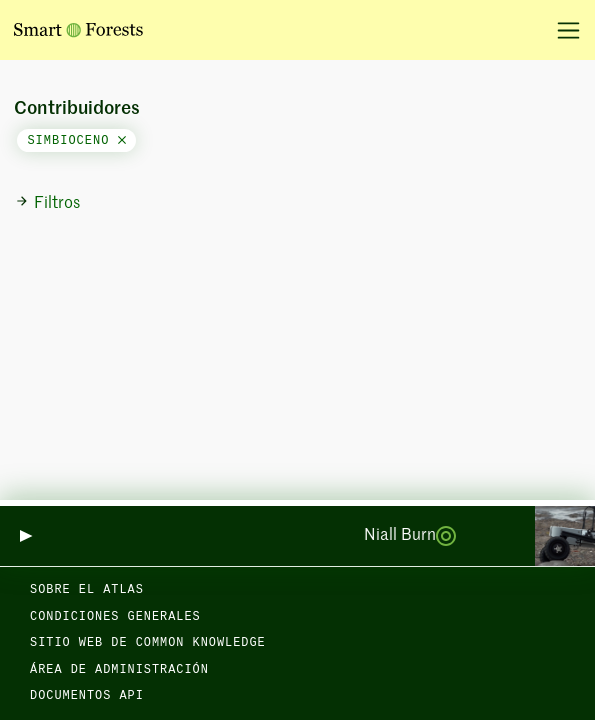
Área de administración (119, 670)
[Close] (122, 141)
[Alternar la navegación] (561, 30)
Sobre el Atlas (87, 590)
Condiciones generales (115, 617)
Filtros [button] (47, 203)
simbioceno (76, 141)
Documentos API (87, 696)
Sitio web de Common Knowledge (148, 643)
